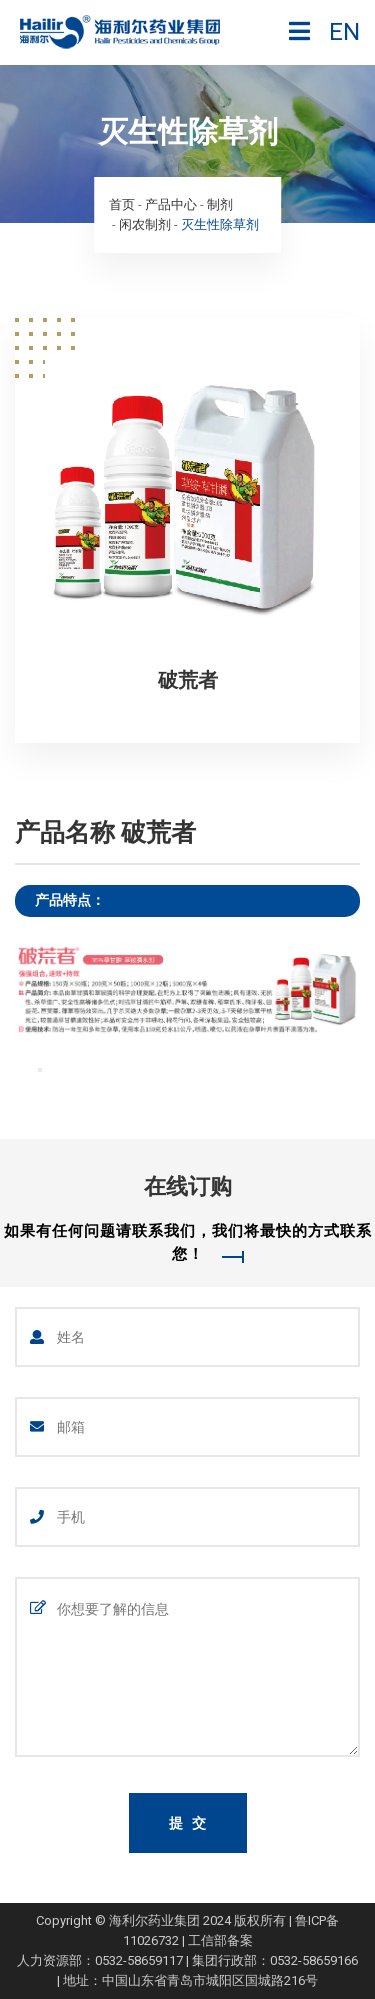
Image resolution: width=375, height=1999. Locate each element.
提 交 (189, 1823)
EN (344, 32)
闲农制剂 (145, 224)
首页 (122, 204)
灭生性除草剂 (220, 224)
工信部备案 (220, 1940)
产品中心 (171, 204)
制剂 (220, 204)
